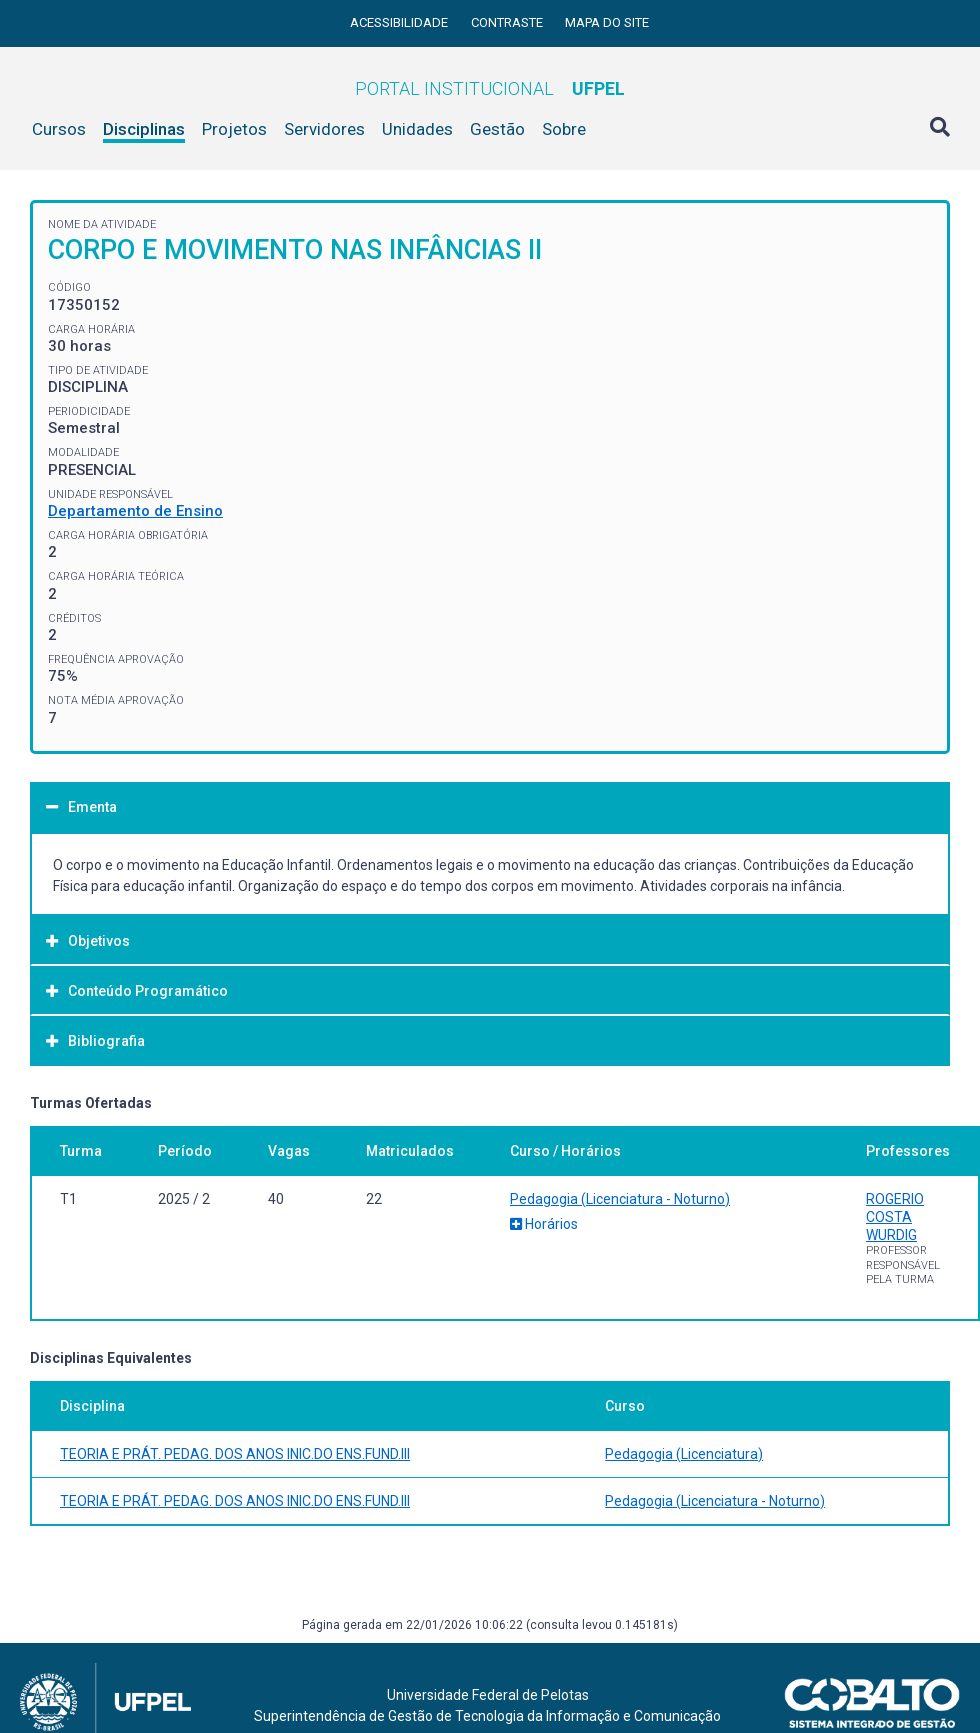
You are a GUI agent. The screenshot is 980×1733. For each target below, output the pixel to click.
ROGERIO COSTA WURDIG (895, 1217)
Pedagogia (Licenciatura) (684, 1454)
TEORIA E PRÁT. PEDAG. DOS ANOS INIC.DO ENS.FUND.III (235, 1454)
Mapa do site (607, 22)
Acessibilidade (400, 22)
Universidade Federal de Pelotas (488, 1695)
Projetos (234, 129)
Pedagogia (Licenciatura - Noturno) (620, 1199)
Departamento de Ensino (135, 511)
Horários (544, 1224)
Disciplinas (144, 129)
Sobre (564, 129)
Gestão (497, 129)
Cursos (59, 129)
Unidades (417, 129)
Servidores (324, 129)
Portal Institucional (490, 88)
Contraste (508, 22)
